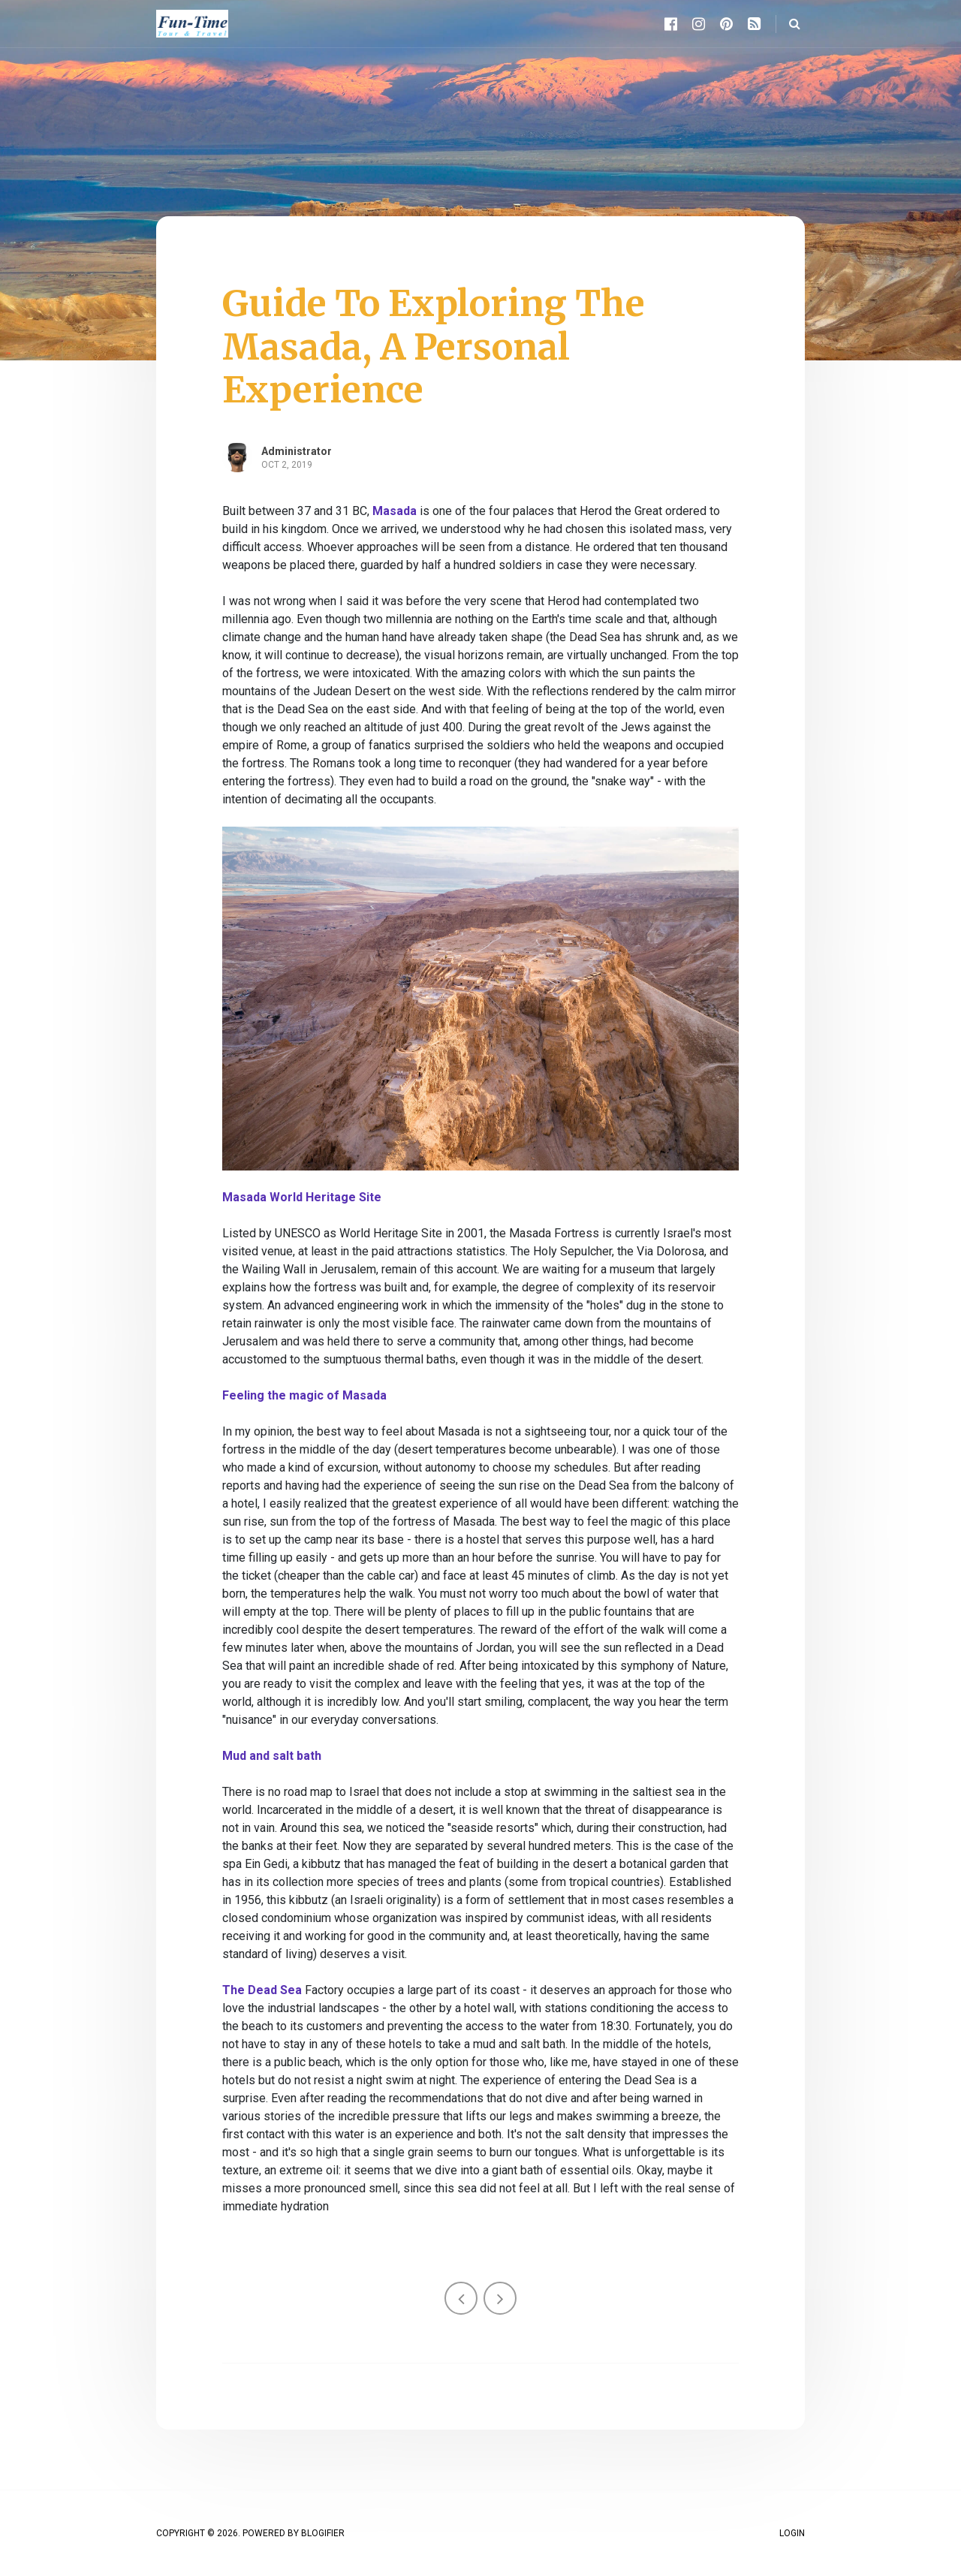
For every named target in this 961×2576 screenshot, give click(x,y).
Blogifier (323, 2533)
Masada (394, 511)
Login (792, 2533)
